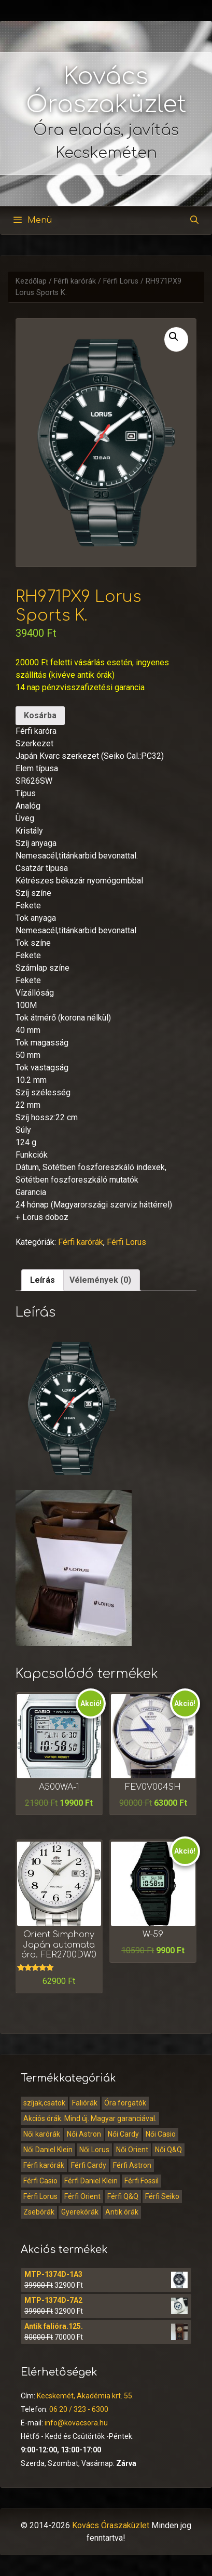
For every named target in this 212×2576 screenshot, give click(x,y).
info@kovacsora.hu (76, 2423)
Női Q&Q (168, 2149)
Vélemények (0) (100, 1280)
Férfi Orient (82, 2196)
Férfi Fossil (141, 2181)
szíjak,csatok (44, 2103)
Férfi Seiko (162, 2196)
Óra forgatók (125, 2103)
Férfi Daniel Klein (91, 2181)
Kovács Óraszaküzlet (110, 2525)
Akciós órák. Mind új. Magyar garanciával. (90, 2118)
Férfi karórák (75, 281)
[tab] (42, 1280)
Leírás (42, 1280)
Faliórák (84, 2103)
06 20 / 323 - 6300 (78, 2409)
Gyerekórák (79, 2212)
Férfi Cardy (88, 2165)
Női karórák (41, 2134)
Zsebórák (38, 2212)
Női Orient (132, 2149)
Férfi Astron (132, 2165)
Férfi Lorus (120, 281)
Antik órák (121, 2212)
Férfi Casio (40, 2181)
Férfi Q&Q (122, 2196)
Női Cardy (123, 2134)
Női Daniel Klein (48, 2149)
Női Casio (161, 2134)
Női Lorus (94, 2149)
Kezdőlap (31, 281)
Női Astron (84, 2134)
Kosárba (40, 715)
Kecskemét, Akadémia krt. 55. (85, 2396)
